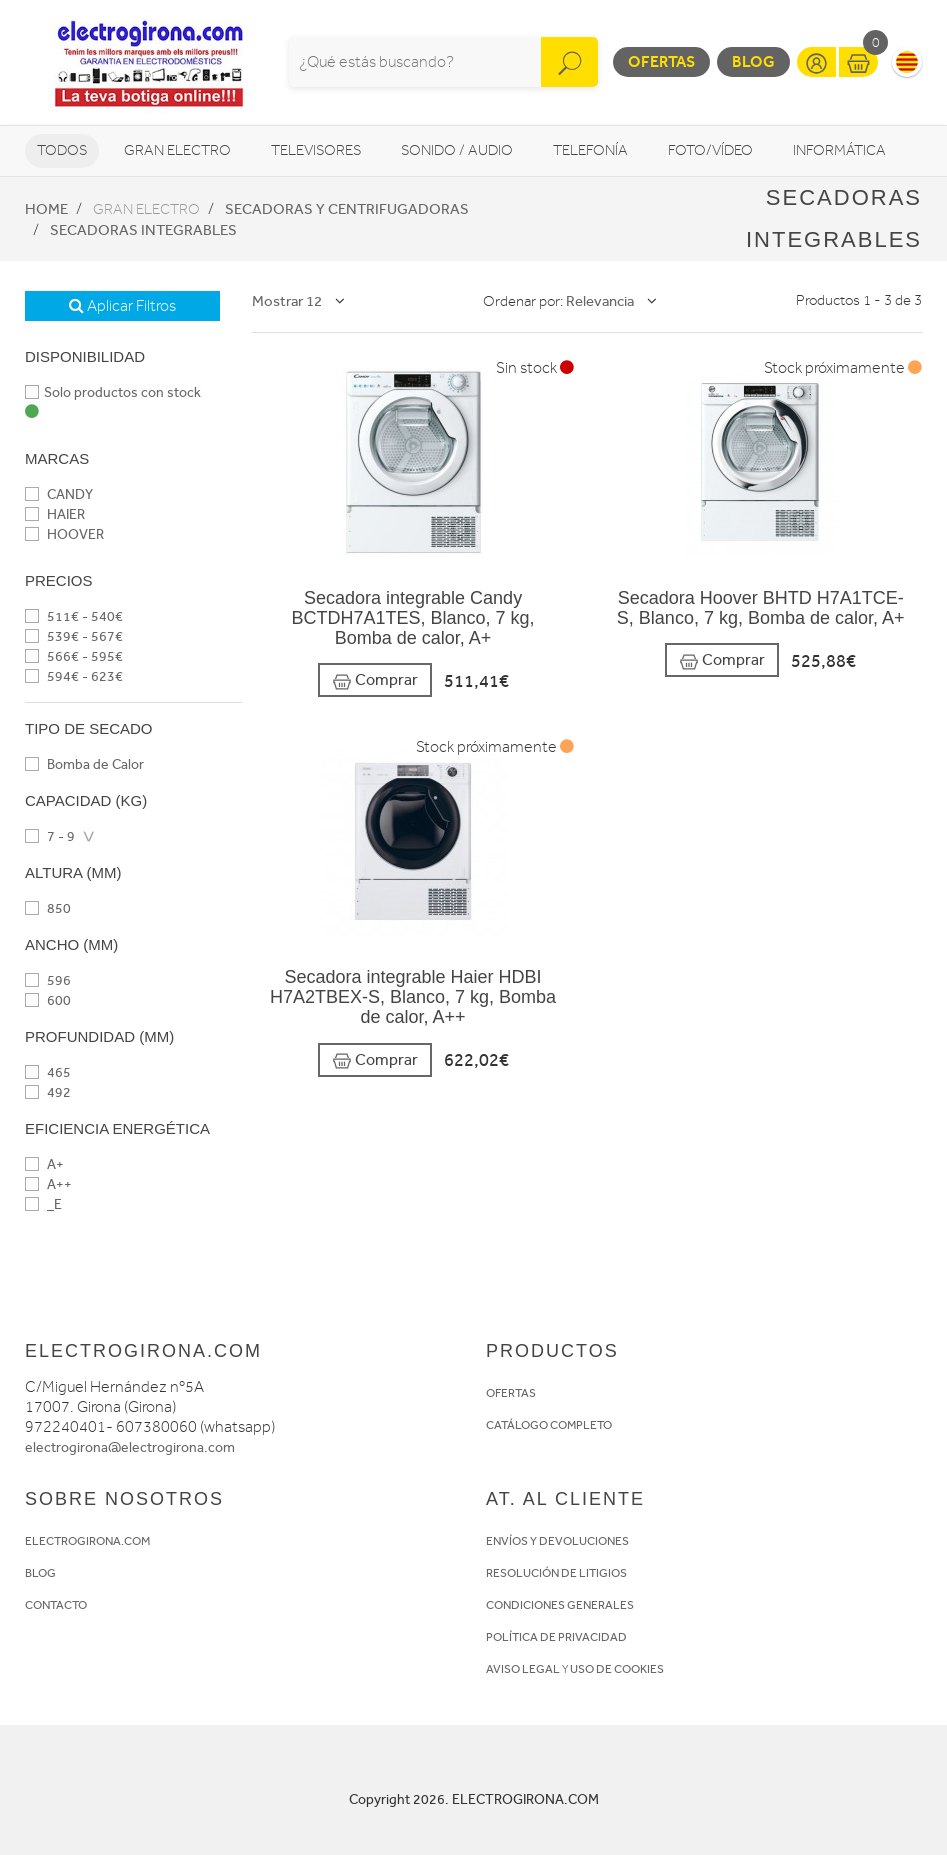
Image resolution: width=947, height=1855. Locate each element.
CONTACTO (56, 1605)
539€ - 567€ (74, 636)
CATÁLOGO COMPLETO (549, 1425)
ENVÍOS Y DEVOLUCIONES (557, 1541)
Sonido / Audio (457, 150)
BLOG (40, 1573)
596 (48, 980)
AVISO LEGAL (523, 1669)
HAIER (55, 514)
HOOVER (64, 534)
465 (48, 1072)
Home (46, 209)
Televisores (316, 150)
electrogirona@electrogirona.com (130, 1447)
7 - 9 (50, 836)
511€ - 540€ (74, 616)
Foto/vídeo (710, 150)
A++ (48, 1184)
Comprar (375, 680)
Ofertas (661, 61)
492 (48, 1092)
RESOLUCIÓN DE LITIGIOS (556, 1573)
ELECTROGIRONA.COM (87, 1541)
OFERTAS (511, 1393)
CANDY (59, 494)
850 (48, 908)
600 (48, 1000)
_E (43, 1204)
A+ (44, 1164)
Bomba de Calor (84, 764)
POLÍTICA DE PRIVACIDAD (556, 1637)
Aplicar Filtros (122, 306)
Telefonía (590, 150)
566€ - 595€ (74, 656)
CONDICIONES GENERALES (560, 1605)
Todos (62, 150)
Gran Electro (177, 150)
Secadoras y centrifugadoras (347, 209)
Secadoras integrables (143, 230)
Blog (753, 61)
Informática (839, 150)
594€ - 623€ (74, 676)
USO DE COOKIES (617, 1669)
